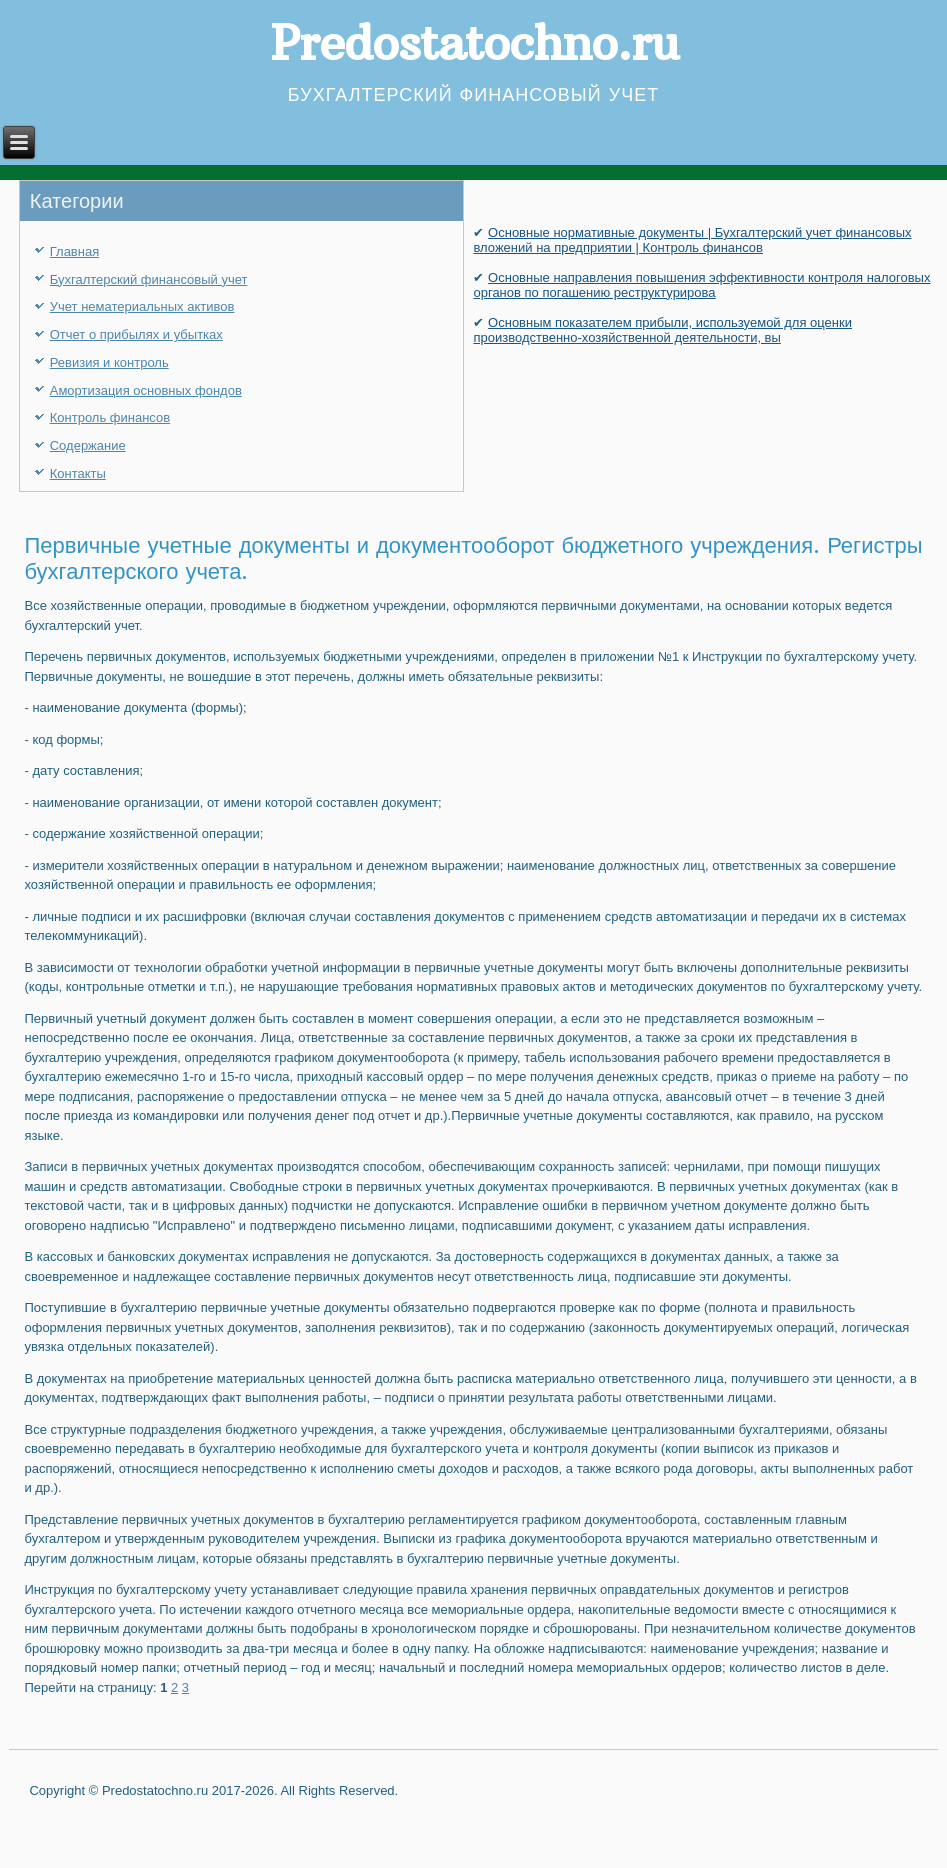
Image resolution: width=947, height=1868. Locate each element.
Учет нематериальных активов (142, 306)
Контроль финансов (110, 417)
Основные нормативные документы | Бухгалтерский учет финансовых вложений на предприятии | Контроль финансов (692, 240)
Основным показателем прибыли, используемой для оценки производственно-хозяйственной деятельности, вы (662, 330)
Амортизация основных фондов (146, 390)
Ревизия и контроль (109, 362)
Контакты (78, 473)
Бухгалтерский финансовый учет (149, 279)
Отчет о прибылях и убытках (136, 334)
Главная (74, 251)
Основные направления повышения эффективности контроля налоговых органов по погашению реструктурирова (701, 285)
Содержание (88, 445)
